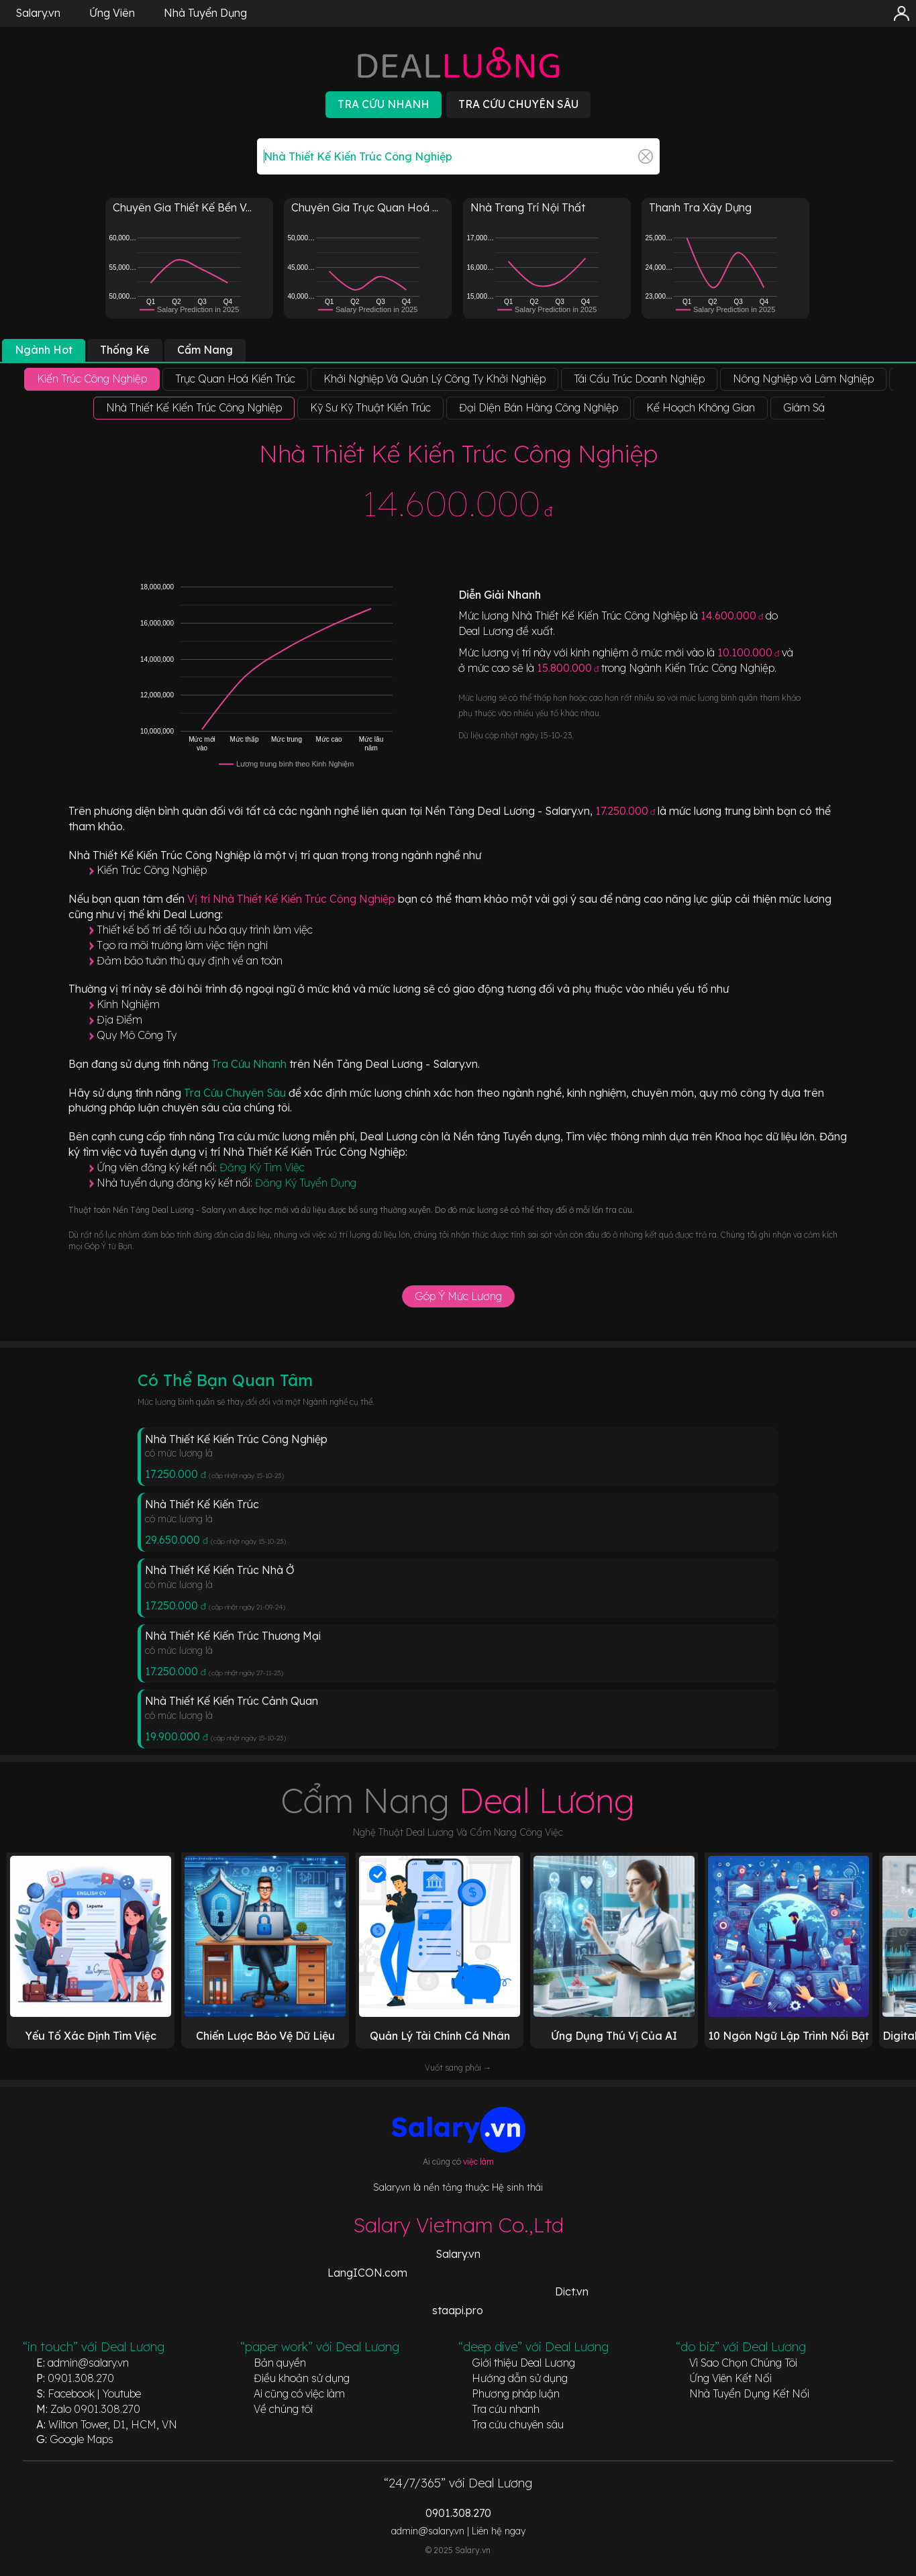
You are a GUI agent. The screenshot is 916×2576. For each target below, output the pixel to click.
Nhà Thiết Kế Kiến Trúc (202, 1504)
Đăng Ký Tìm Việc (262, 1167)
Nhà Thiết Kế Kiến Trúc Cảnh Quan (231, 1700)
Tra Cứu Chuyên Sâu (236, 1092)
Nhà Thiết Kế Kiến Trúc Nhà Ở (220, 1570)
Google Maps (81, 2439)
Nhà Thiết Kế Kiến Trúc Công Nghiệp (236, 1439)
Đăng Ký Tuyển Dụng (305, 1182)
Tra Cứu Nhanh (250, 1064)
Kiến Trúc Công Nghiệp (152, 870)
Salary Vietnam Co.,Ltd (458, 2225)
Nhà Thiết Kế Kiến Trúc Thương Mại (233, 1635)
